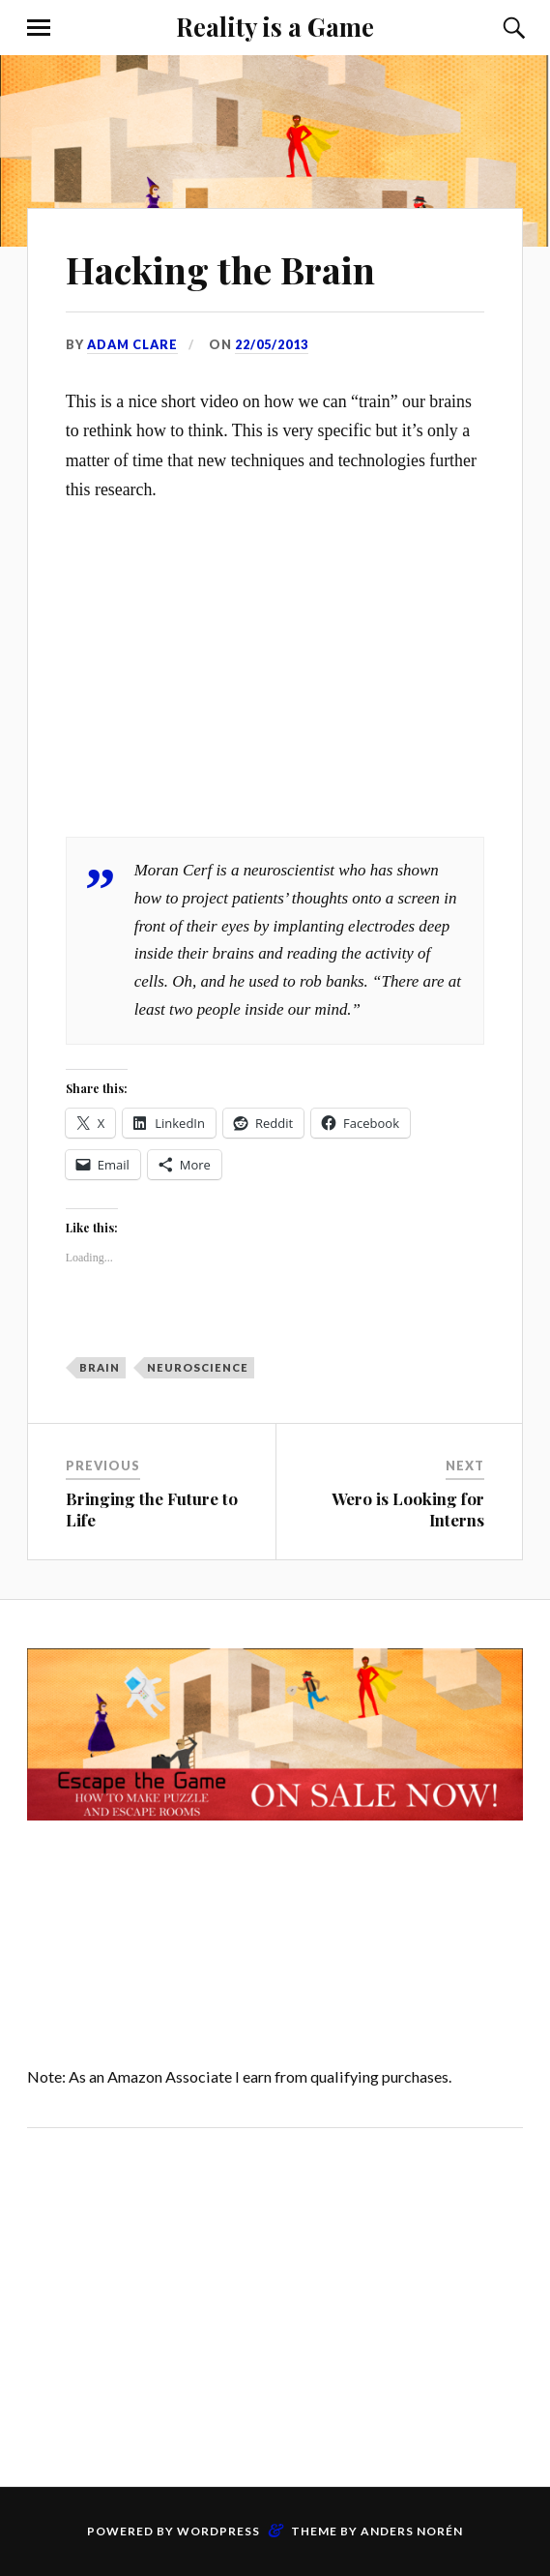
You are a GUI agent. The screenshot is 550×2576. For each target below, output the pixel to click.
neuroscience (197, 1367)
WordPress (218, 2531)
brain (99, 1367)
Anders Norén (412, 2531)
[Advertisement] (274, 2302)
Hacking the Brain (220, 269)
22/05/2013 (271, 344)
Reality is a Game (275, 26)
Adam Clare (132, 344)
